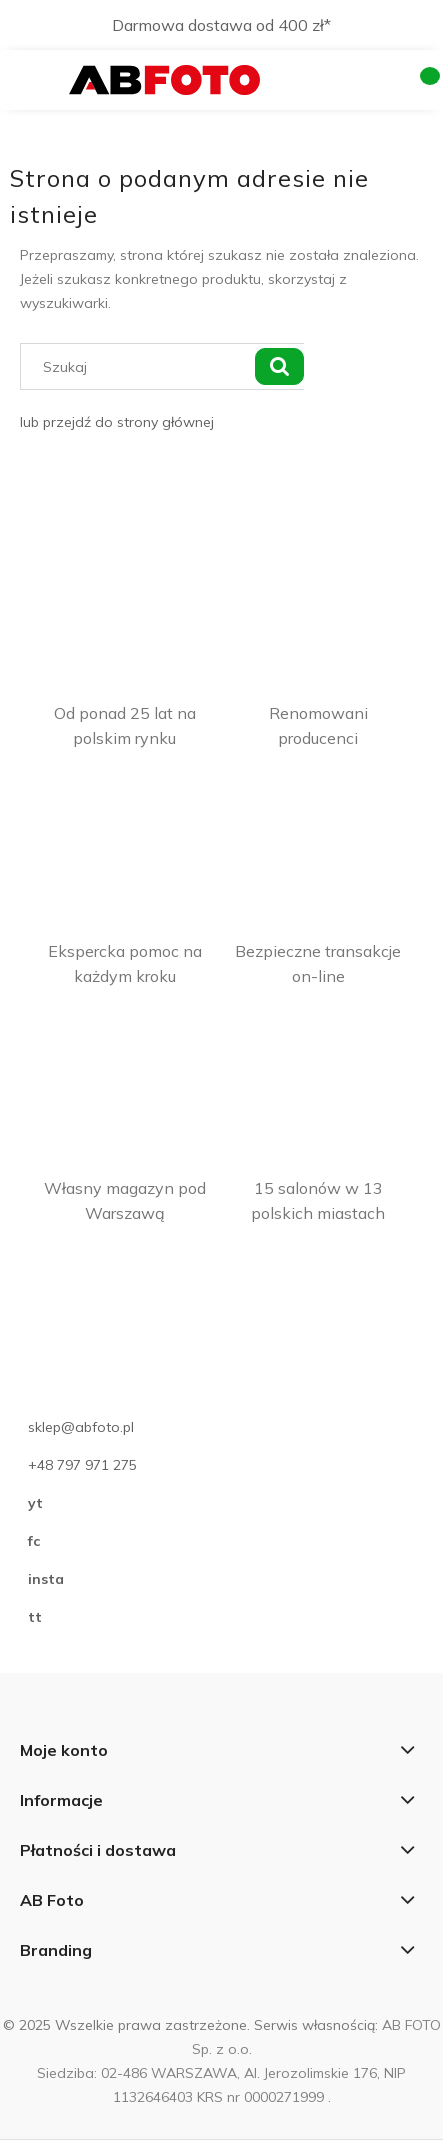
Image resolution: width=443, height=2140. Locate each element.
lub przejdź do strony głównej (117, 422)
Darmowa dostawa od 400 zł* (221, 25)
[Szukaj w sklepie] (141, 366)
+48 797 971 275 (82, 1465)
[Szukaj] (279, 366)
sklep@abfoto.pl (81, 1427)
